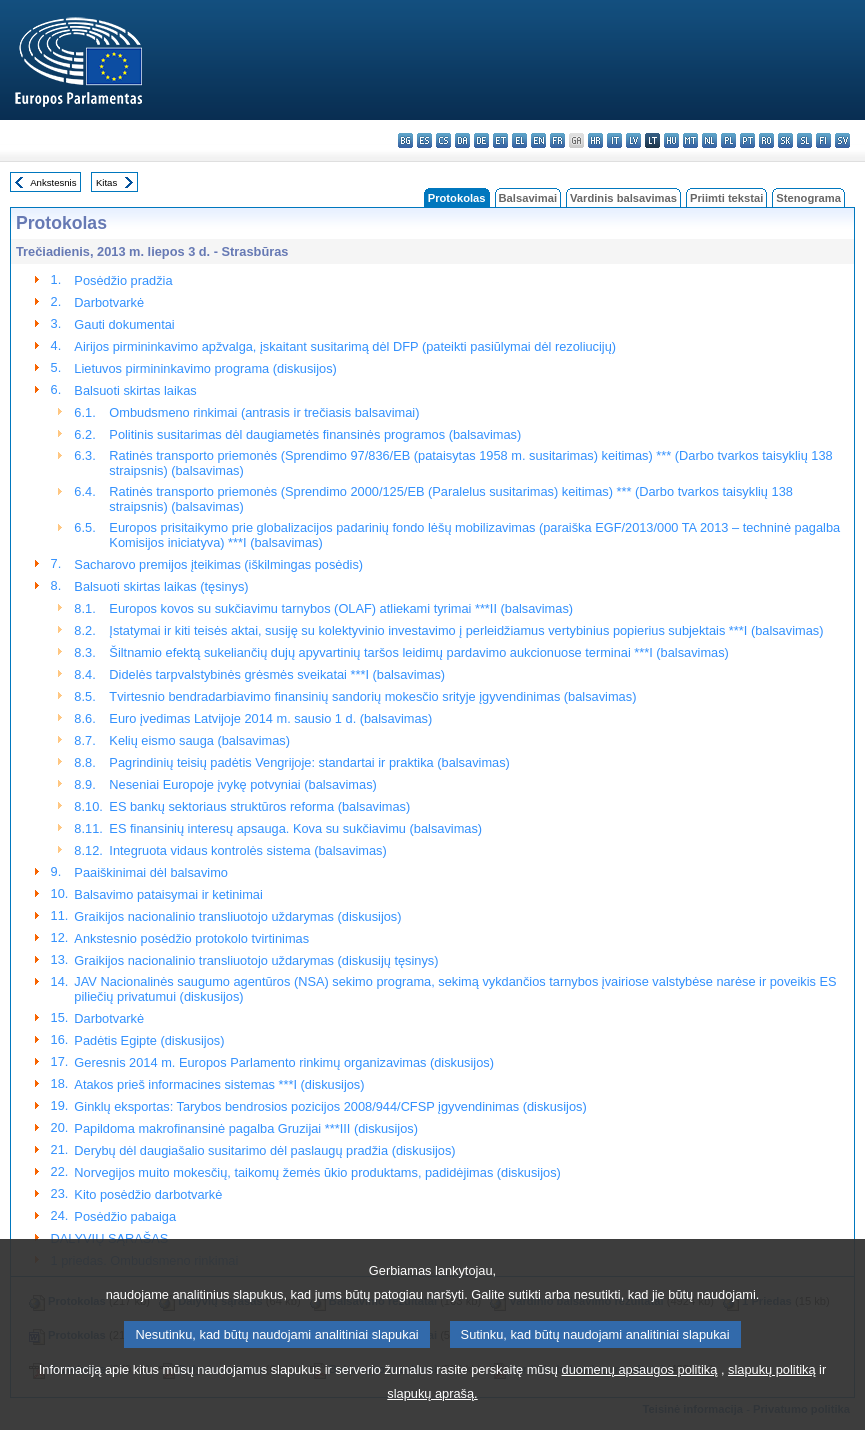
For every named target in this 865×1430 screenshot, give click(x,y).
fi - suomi (823, 140)
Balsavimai (528, 198)
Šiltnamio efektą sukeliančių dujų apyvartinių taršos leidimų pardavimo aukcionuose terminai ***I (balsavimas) (419, 652)
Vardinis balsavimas (623, 198)
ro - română (766, 140)
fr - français (557, 140)
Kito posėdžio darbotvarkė (148, 1194)
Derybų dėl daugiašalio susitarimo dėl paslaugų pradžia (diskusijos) (264, 1150)
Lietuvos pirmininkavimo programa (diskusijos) (205, 368)
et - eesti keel (500, 140)
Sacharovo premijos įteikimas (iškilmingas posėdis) (218, 564)
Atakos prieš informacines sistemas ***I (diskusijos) (219, 1084)
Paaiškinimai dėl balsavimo (151, 872)
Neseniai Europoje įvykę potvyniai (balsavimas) (242, 784)
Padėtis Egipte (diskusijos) (149, 1040)
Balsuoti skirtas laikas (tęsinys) (161, 586)
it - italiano (614, 140)
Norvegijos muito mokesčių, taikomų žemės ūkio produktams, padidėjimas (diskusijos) (317, 1172)
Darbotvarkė (109, 302)
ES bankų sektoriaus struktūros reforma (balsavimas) (259, 806)
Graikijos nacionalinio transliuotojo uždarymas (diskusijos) (237, 916)
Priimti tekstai (726, 198)
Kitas (106, 182)
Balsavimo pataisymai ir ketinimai (168, 894)
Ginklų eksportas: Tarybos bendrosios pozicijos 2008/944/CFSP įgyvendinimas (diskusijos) (330, 1106)
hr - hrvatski (595, 140)
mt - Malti (690, 140)
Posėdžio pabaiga (125, 1216)
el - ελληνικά (519, 140)
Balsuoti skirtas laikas (135, 390)
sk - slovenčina (785, 140)
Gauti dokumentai (124, 324)
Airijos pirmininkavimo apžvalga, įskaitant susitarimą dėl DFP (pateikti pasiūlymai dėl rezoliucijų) (345, 346)
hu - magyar (671, 140)
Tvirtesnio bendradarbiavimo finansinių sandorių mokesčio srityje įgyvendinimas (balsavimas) (372, 696)
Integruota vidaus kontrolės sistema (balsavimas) (247, 850)
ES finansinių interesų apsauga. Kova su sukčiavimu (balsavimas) (295, 828)
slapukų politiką (772, 1396)
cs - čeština (443, 140)
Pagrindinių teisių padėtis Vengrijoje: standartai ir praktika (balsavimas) (309, 762)
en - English (538, 140)
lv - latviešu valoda (633, 140)
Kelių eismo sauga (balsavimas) (199, 740)
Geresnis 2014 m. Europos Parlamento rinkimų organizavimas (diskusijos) (284, 1062)
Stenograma (808, 198)
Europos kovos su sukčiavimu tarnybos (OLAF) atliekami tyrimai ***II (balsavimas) (341, 608)
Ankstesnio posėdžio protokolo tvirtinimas (191, 938)
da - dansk (462, 140)
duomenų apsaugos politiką (640, 1396)
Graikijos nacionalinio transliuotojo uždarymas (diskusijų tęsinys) (256, 960)
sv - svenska (842, 140)
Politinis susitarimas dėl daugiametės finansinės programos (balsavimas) (315, 434)
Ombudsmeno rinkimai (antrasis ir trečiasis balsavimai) (264, 412)
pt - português (747, 140)
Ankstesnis (53, 182)
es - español (424, 140)
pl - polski (728, 140)
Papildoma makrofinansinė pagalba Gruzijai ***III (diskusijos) (246, 1128)
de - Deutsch (481, 140)
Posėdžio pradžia (123, 280)
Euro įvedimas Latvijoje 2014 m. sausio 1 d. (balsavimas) (270, 718)
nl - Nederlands (709, 140)
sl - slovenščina (804, 140)
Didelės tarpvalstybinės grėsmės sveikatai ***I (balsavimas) (277, 674)
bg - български (405, 140)
